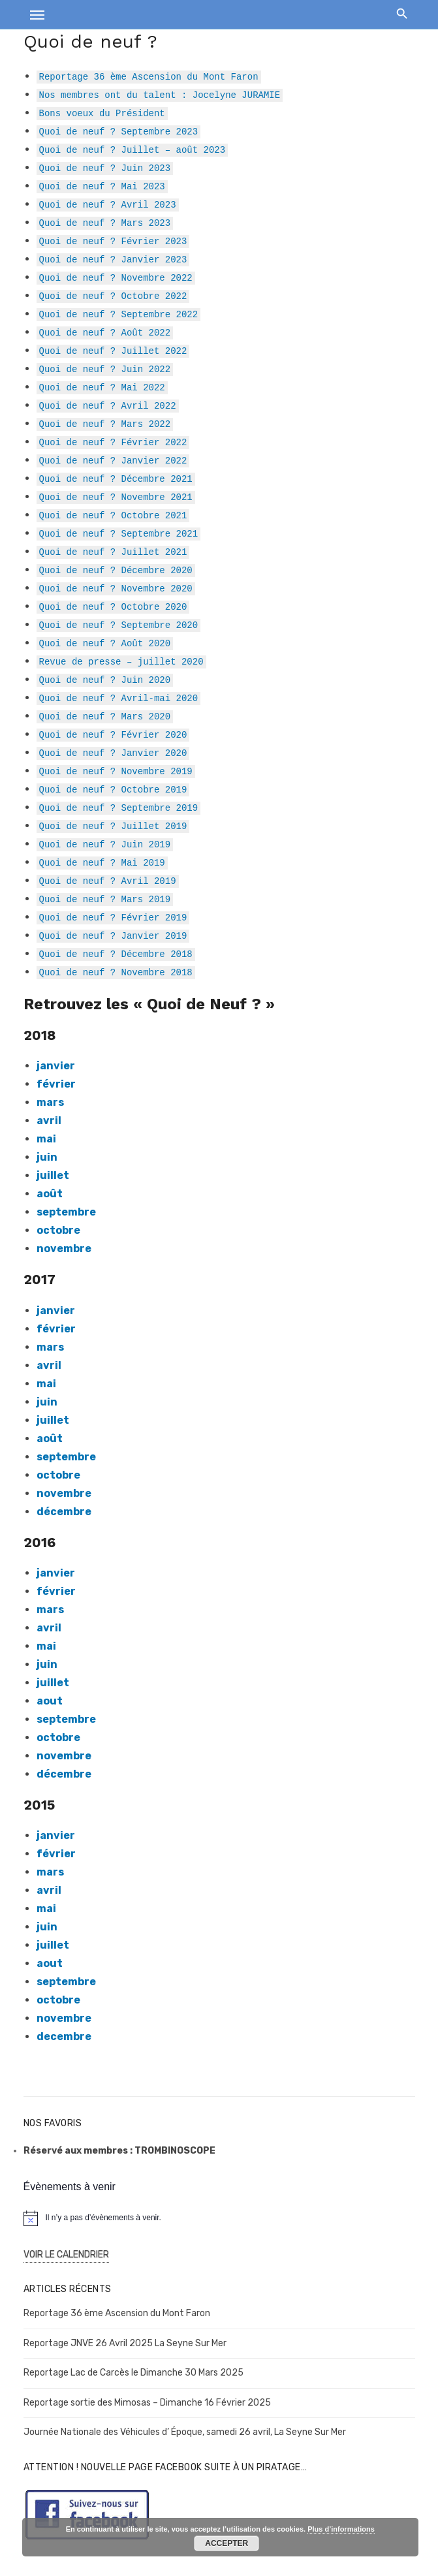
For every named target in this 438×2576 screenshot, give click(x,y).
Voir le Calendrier (66, 2254)
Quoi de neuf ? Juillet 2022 (113, 350)
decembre (64, 2036)
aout (50, 1701)
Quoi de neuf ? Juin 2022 (105, 368)
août (50, 1193)
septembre (66, 1212)
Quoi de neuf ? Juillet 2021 (113, 551)
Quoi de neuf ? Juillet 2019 (113, 825)
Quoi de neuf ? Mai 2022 (102, 387)
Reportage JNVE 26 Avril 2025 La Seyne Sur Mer (125, 2343)
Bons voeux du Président (102, 112)
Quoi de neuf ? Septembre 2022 (118, 313)
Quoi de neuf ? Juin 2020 (105, 679)
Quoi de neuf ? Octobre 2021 (113, 515)
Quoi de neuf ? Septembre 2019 (118, 807)
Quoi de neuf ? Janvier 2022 (113, 460)
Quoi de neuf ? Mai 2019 (102, 862)
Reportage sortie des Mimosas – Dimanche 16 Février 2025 (147, 2402)
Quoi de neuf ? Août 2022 (105, 332)
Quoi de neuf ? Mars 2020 (105, 716)
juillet (53, 1175)
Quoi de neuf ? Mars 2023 (105, 222)
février (56, 1084)
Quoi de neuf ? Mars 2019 (105, 898)
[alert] (219, 2218)
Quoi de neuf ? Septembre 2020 (118, 624)
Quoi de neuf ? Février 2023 (113, 240)
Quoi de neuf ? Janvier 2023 (113, 259)
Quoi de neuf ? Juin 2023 (105, 167)
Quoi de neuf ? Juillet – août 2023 (132, 149)
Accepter (226, 2543)
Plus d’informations (341, 2529)
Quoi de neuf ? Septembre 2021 (118, 533)
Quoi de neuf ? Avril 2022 (107, 405)
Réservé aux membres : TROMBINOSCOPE (119, 2150)
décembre (64, 1511)
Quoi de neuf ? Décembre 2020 (116, 569)
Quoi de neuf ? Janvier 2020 (113, 752)
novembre (64, 1248)
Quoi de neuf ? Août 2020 (105, 642)
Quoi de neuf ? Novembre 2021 (116, 496)
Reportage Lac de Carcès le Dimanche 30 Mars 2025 (133, 2372)
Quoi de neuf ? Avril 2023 (107, 204)
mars (50, 1102)
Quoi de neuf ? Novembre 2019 (116, 770)
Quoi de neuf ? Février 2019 (113, 917)
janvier (56, 1835)
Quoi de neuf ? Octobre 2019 (113, 789)
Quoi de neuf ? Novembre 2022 (116, 277)
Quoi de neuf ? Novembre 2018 (116, 972)
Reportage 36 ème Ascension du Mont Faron (148, 76)
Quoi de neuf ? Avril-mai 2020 (118, 697)
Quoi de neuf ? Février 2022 (113, 441)
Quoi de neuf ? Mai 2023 (102, 186)
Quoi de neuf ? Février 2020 (113, 734)
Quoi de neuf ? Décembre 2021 (116, 478)
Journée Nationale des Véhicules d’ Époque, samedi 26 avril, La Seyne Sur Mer (184, 2432)
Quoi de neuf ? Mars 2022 (105, 423)
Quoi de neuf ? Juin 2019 (105, 844)
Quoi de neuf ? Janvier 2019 (113, 935)
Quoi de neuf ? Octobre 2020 (113, 606)
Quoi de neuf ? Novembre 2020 (116, 588)
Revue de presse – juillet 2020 (121, 661)
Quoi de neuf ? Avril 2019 (107, 880)
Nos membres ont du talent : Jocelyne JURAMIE (160, 94)
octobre (58, 1230)
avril (49, 1628)
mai (46, 1383)
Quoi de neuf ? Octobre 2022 (113, 295)
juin (47, 1157)
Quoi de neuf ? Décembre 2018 (116, 953)
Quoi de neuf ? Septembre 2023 (118, 131)
